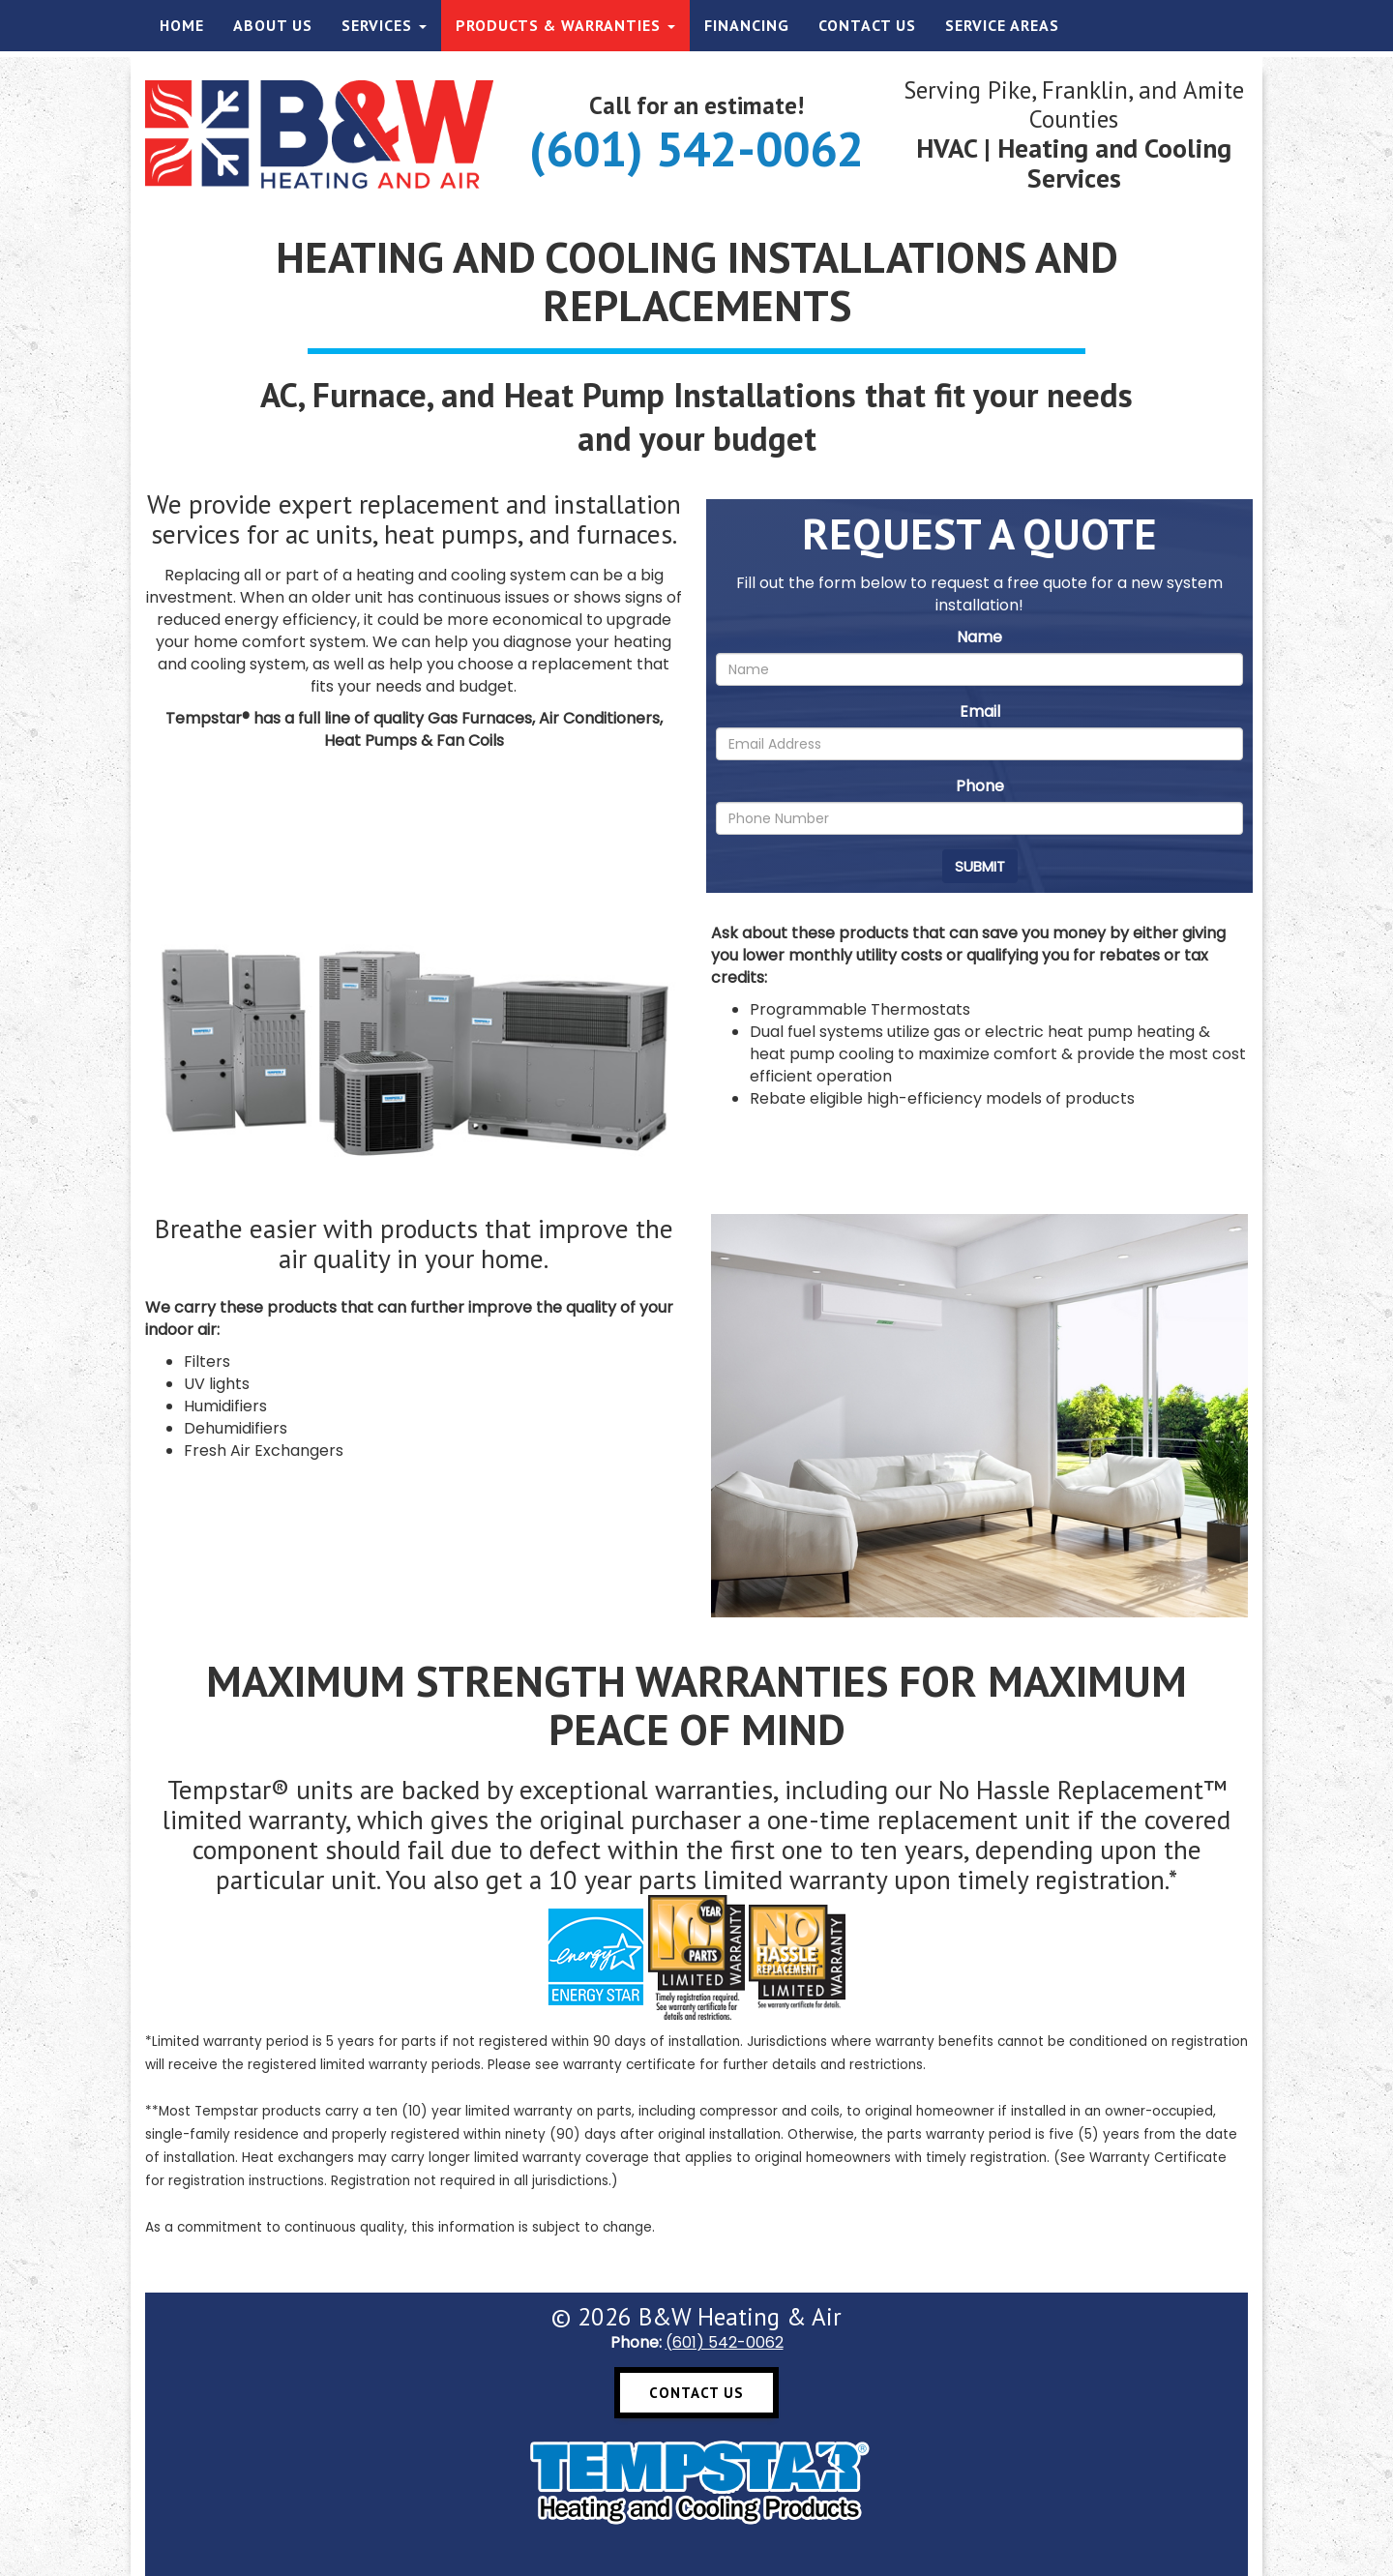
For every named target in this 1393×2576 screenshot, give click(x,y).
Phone (980, 786)
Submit (980, 866)
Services (384, 25)
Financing (746, 25)
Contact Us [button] (696, 2393)
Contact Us (867, 25)
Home (182, 25)
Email (980, 711)
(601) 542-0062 (696, 148)
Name (979, 637)
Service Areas (1002, 25)
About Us (272, 25)
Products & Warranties (565, 25)
